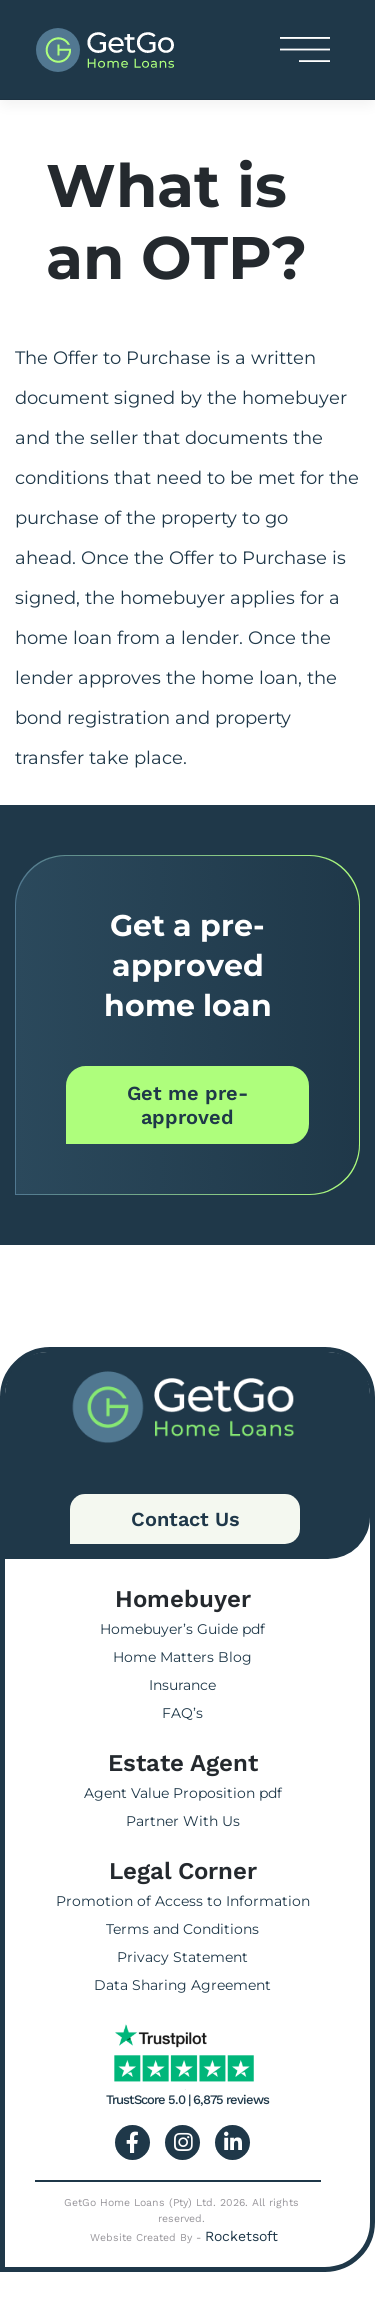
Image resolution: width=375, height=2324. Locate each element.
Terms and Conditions (182, 1929)
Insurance (182, 1685)
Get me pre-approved (187, 1105)
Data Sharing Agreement (182, 1985)
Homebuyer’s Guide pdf (182, 1629)
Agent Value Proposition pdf (183, 1793)
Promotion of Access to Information (183, 1901)
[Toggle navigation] (305, 49)
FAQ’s (182, 1713)
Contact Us (185, 1519)
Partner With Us (183, 1821)
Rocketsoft (241, 2236)
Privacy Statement (182, 1957)
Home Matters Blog (182, 1657)
